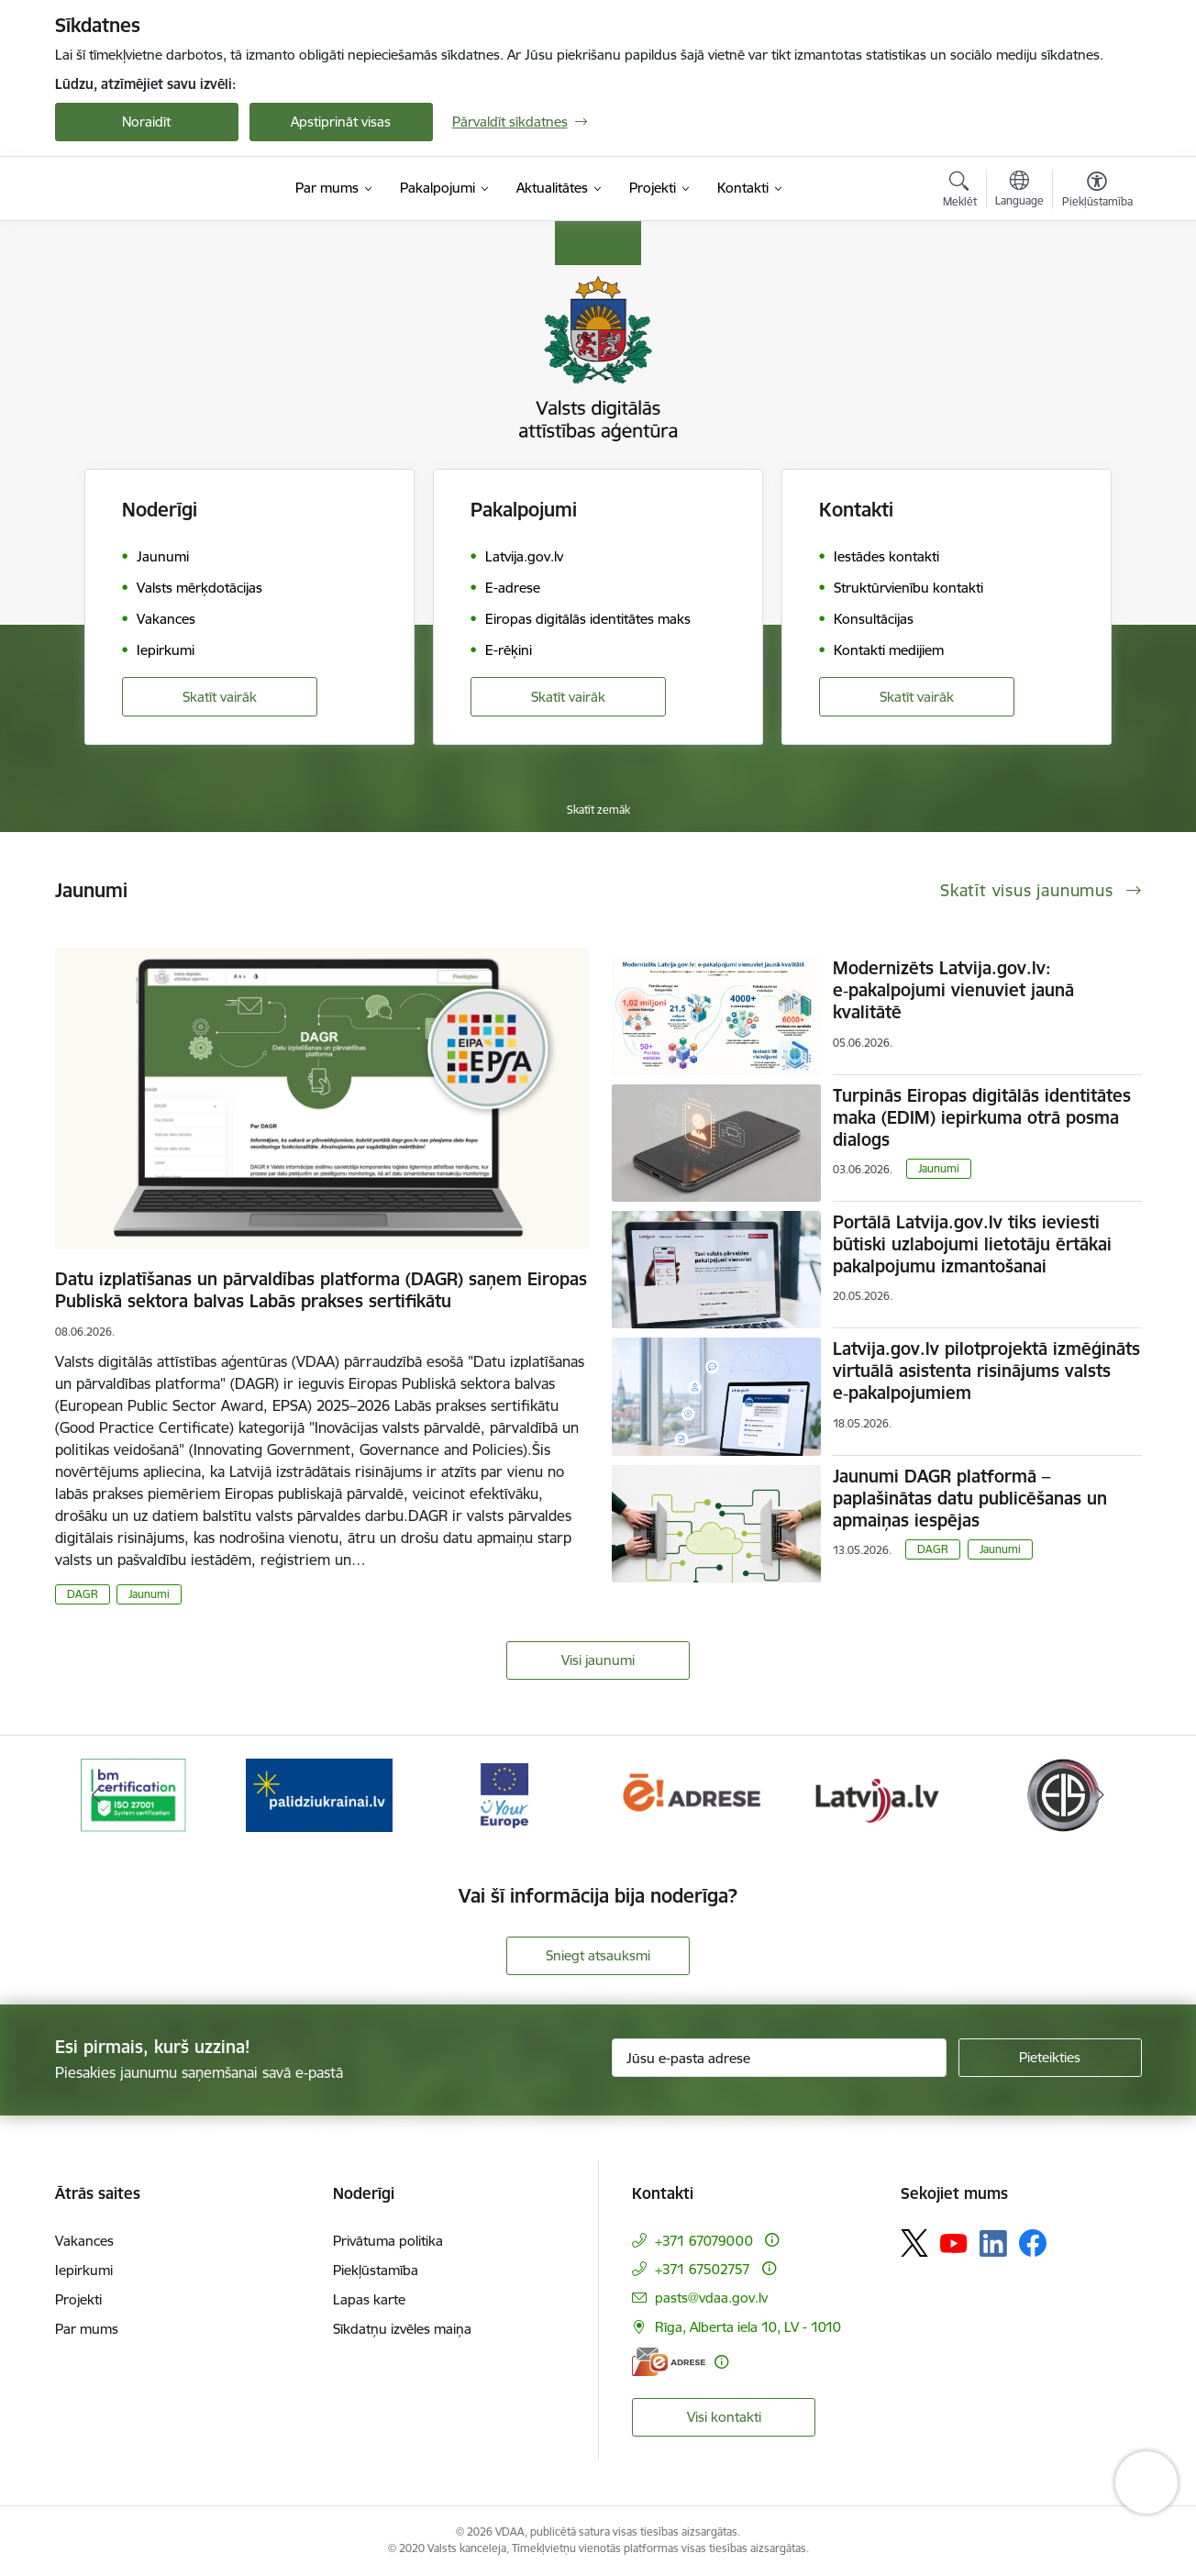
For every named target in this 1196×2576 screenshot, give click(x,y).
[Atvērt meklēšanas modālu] (960, 192)
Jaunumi (149, 1594)
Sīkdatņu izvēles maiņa (402, 2328)
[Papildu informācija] (772, 2240)
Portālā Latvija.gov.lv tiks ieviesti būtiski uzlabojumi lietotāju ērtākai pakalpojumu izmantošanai (972, 1244)
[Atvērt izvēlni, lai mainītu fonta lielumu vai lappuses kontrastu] (1097, 192)
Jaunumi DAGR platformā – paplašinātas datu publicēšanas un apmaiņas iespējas (970, 1498)
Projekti (78, 2299)
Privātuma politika (388, 2240)
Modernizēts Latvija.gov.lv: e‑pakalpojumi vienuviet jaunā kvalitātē (953, 990)
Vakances (84, 2240)
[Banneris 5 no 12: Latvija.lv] (876, 1794)
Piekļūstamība (375, 2270)
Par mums (86, 2328)
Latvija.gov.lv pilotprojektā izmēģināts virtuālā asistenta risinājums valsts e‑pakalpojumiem (986, 1371)
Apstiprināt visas (341, 121)
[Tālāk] (1100, 1795)
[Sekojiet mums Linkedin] (993, 2244)
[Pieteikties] (1050, 2057)
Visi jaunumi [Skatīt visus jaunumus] (598, 1660)
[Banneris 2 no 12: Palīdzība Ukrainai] (319, 1794)
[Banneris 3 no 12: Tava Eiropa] (505, 1794)
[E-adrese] (668, 2362)
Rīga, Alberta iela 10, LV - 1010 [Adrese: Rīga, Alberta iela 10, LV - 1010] (748, 2327)
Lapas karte (369, 2299)
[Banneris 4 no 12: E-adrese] (691, 1794)
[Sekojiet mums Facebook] (1032, 2243)
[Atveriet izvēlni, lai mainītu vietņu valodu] (1019, 191)
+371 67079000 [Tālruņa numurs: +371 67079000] (704, 2240)
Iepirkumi (84, 2270)
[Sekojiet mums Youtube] (954, 2242)
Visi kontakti (724, 2417)
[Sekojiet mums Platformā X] (914, 2243)
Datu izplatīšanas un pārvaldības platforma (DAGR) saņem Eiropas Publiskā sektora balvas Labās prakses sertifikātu (321, 1290)
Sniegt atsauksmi (598, 1955)
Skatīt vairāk (220, 696)
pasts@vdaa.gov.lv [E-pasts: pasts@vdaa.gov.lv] (711, 2297)
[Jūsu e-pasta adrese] (779, 2057)
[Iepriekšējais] (97, 1795)
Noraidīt (146, 121)
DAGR (82, 1594)
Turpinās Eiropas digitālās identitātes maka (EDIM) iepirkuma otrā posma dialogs (982, 1117)
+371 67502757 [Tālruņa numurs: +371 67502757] (702, 2269)
